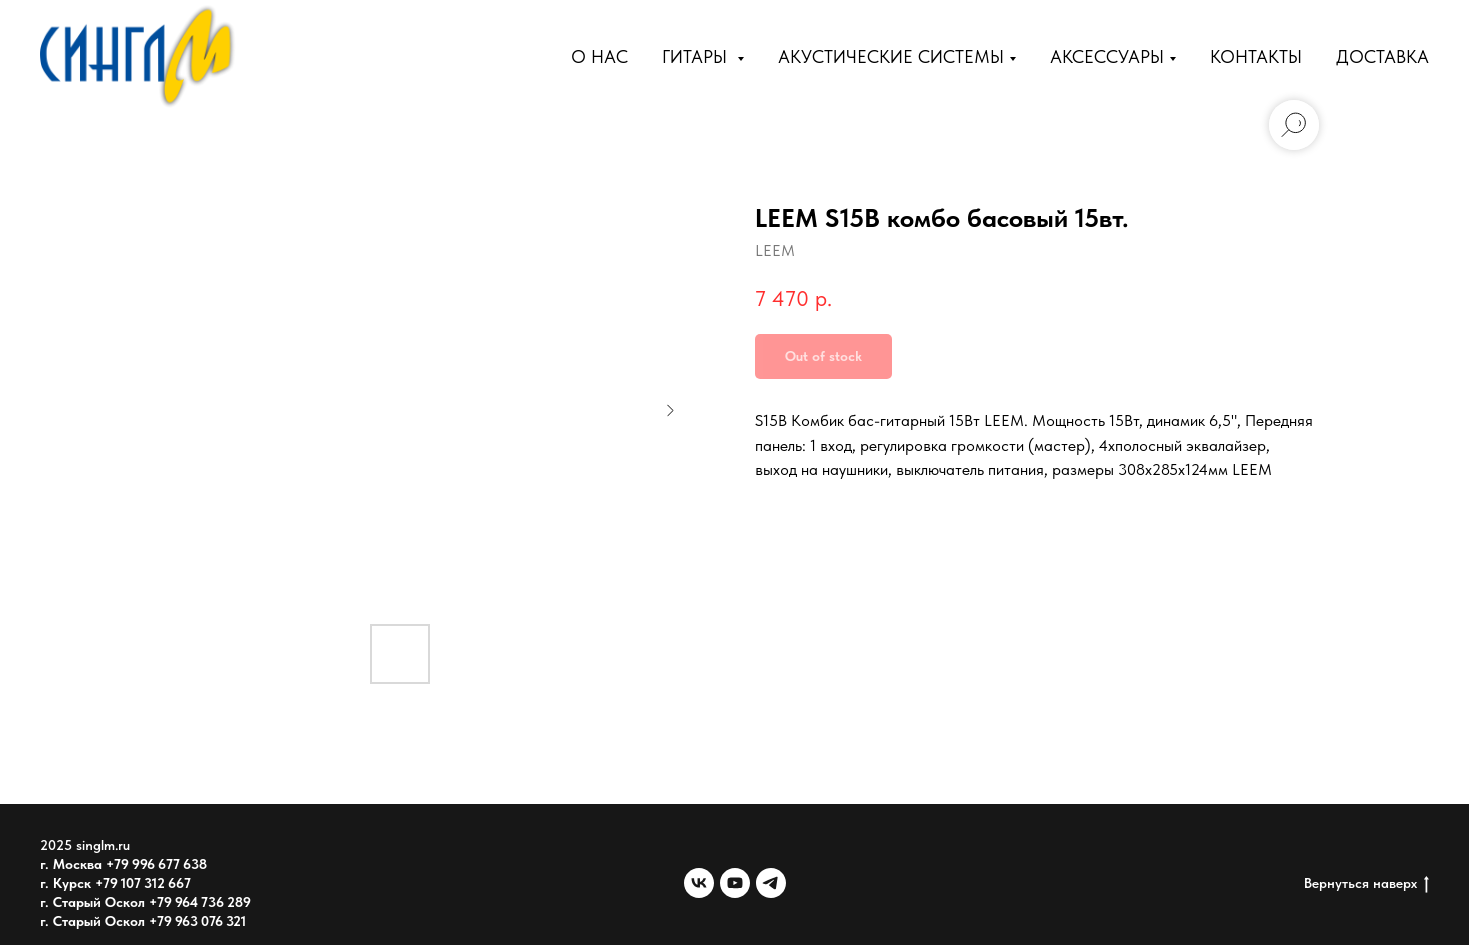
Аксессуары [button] (1107, 56)
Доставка (1382, 56)
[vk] (699, 883)
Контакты (1256, 56)
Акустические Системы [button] (891, 56)
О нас (599, 56)
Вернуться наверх (1366, 884)
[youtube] (735, 883)
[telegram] (771, 883)
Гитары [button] (697, 56)
